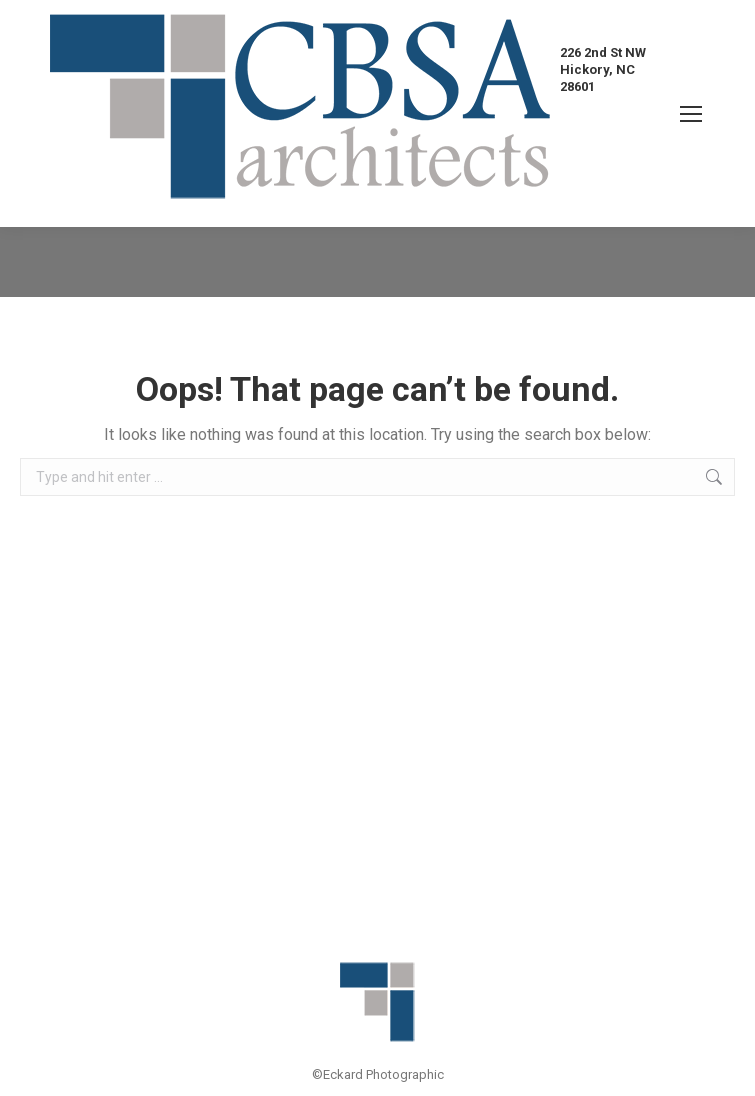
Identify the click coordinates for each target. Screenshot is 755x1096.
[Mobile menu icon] (691, 114)
